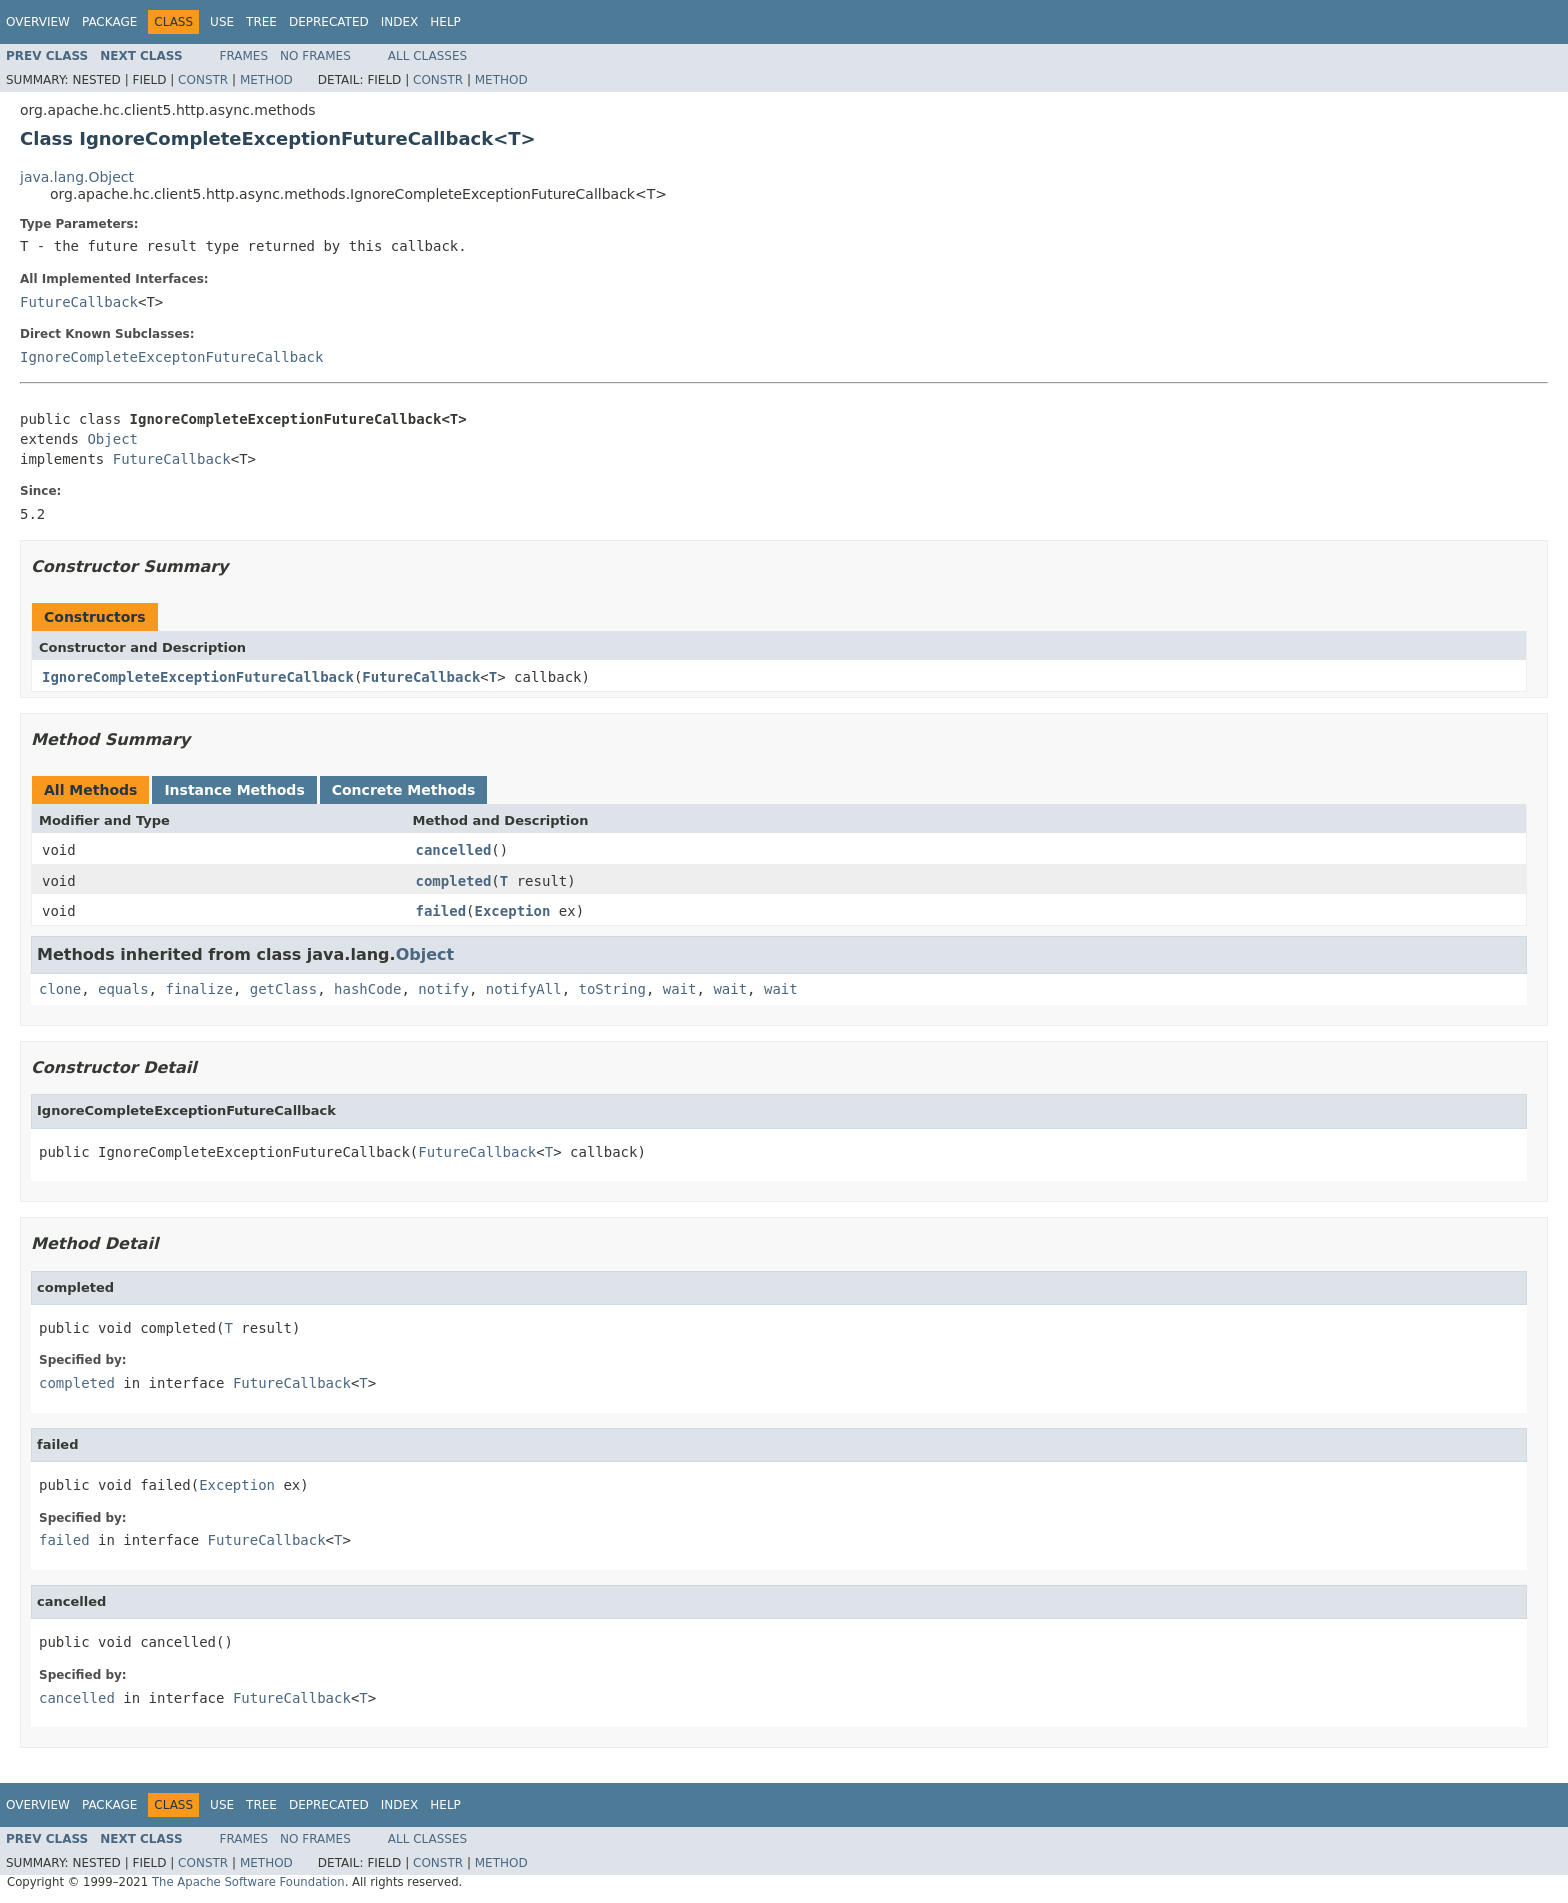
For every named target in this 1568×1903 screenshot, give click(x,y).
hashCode (367, 989)
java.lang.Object (77, 177)
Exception (513, 911)
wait (680, 989)
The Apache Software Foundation (248, 1882)
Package (109, 22)
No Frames (315, 56)
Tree (261, 22)
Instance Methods (234, 790)
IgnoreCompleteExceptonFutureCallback (171, 357)
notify (443, 989)
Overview (38, 22)
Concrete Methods (404, 790)
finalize (198, 989)
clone (60, 989)
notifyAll (524, 989)
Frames (244, 56)
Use (222, 22)
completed (454, 881)
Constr (203, 80)
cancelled (454, 850)
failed (441, 911)
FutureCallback (79, 302)
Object (112, 439)
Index (400, 22)
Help (445, 22)
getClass (283, 989)
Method (266, 80)
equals (123, 989)
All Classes (427, 56)
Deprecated (329, 22)
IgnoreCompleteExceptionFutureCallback (198, 677)
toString (612, 989)
